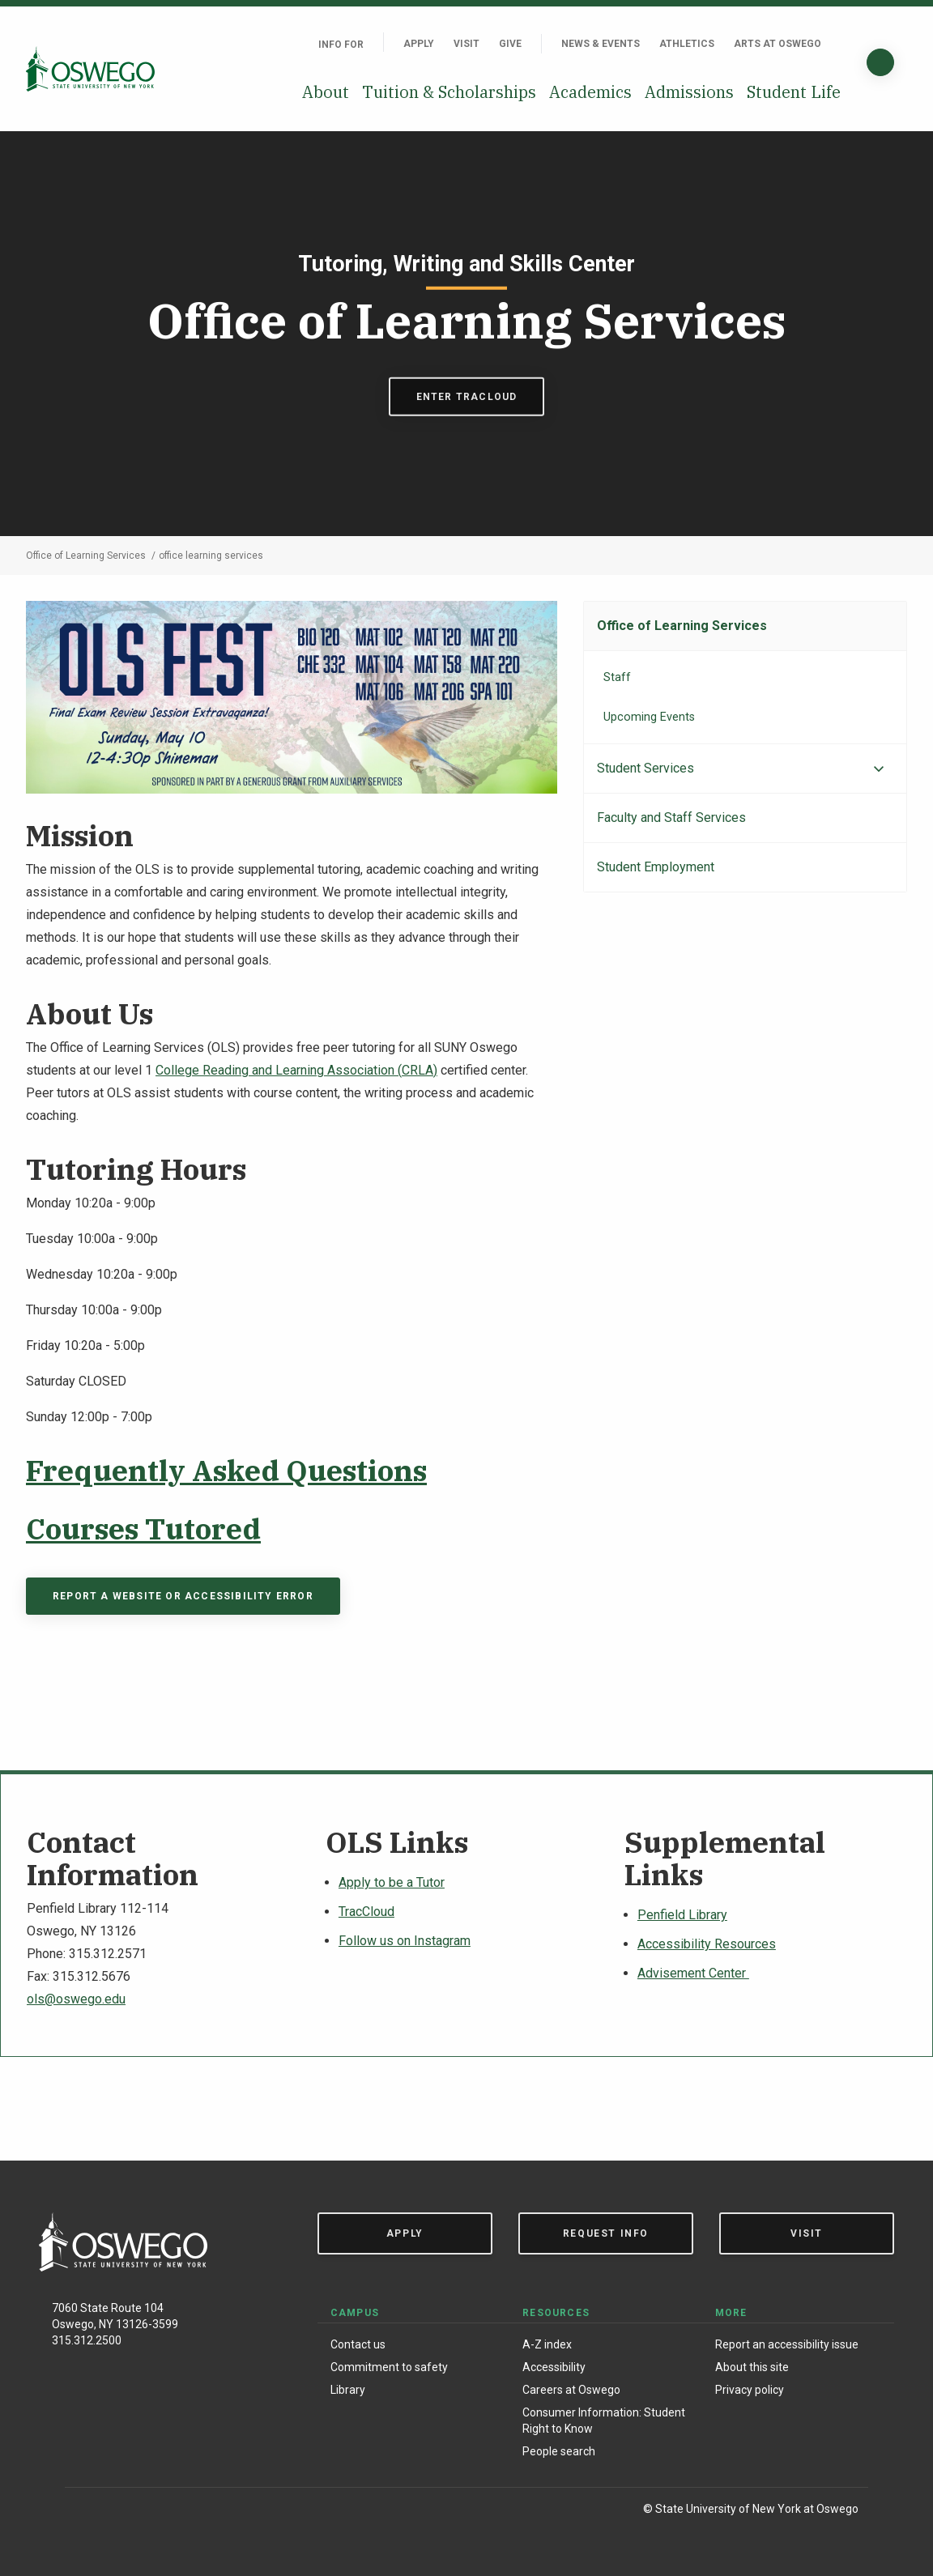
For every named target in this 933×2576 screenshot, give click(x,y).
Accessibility (554, 2367)
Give (510, 43)
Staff (617, 677)
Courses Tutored (143, 1528)
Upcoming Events (649, 717)
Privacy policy (749, 2389)
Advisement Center (693, 1973)
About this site (752, 2367)
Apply (418, 43)
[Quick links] (840, 44)
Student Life (794, 92)
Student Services (645, 768)
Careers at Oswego (571, 2389)
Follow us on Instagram (405, 1940)
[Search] (880, 62)
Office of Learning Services (682, 625)
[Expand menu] (879, 769)
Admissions (689, 92)
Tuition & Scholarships (449, 92)
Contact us (358, 2344)
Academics (590, 92)
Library (347, 2389)
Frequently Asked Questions (226, 1470)
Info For (341, 44)
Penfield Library (682, 1914)
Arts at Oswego (777, 43)
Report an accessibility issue (786, 2344)
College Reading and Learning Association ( (279, 1070)
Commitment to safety (389, 2367)
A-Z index (547, 2344)
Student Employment (655, 867)
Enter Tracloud (467, 396)
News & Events (600, 43)
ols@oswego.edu (76, 1999)
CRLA (417, 1070)
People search (558, 2451)
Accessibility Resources (706, 1944)
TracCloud (366, 1911)
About (325, 92)
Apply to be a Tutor (392, 1882)
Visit (466, 43)
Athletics (686, 43)
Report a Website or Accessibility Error (183, 1596)
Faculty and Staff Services (671, 817)
